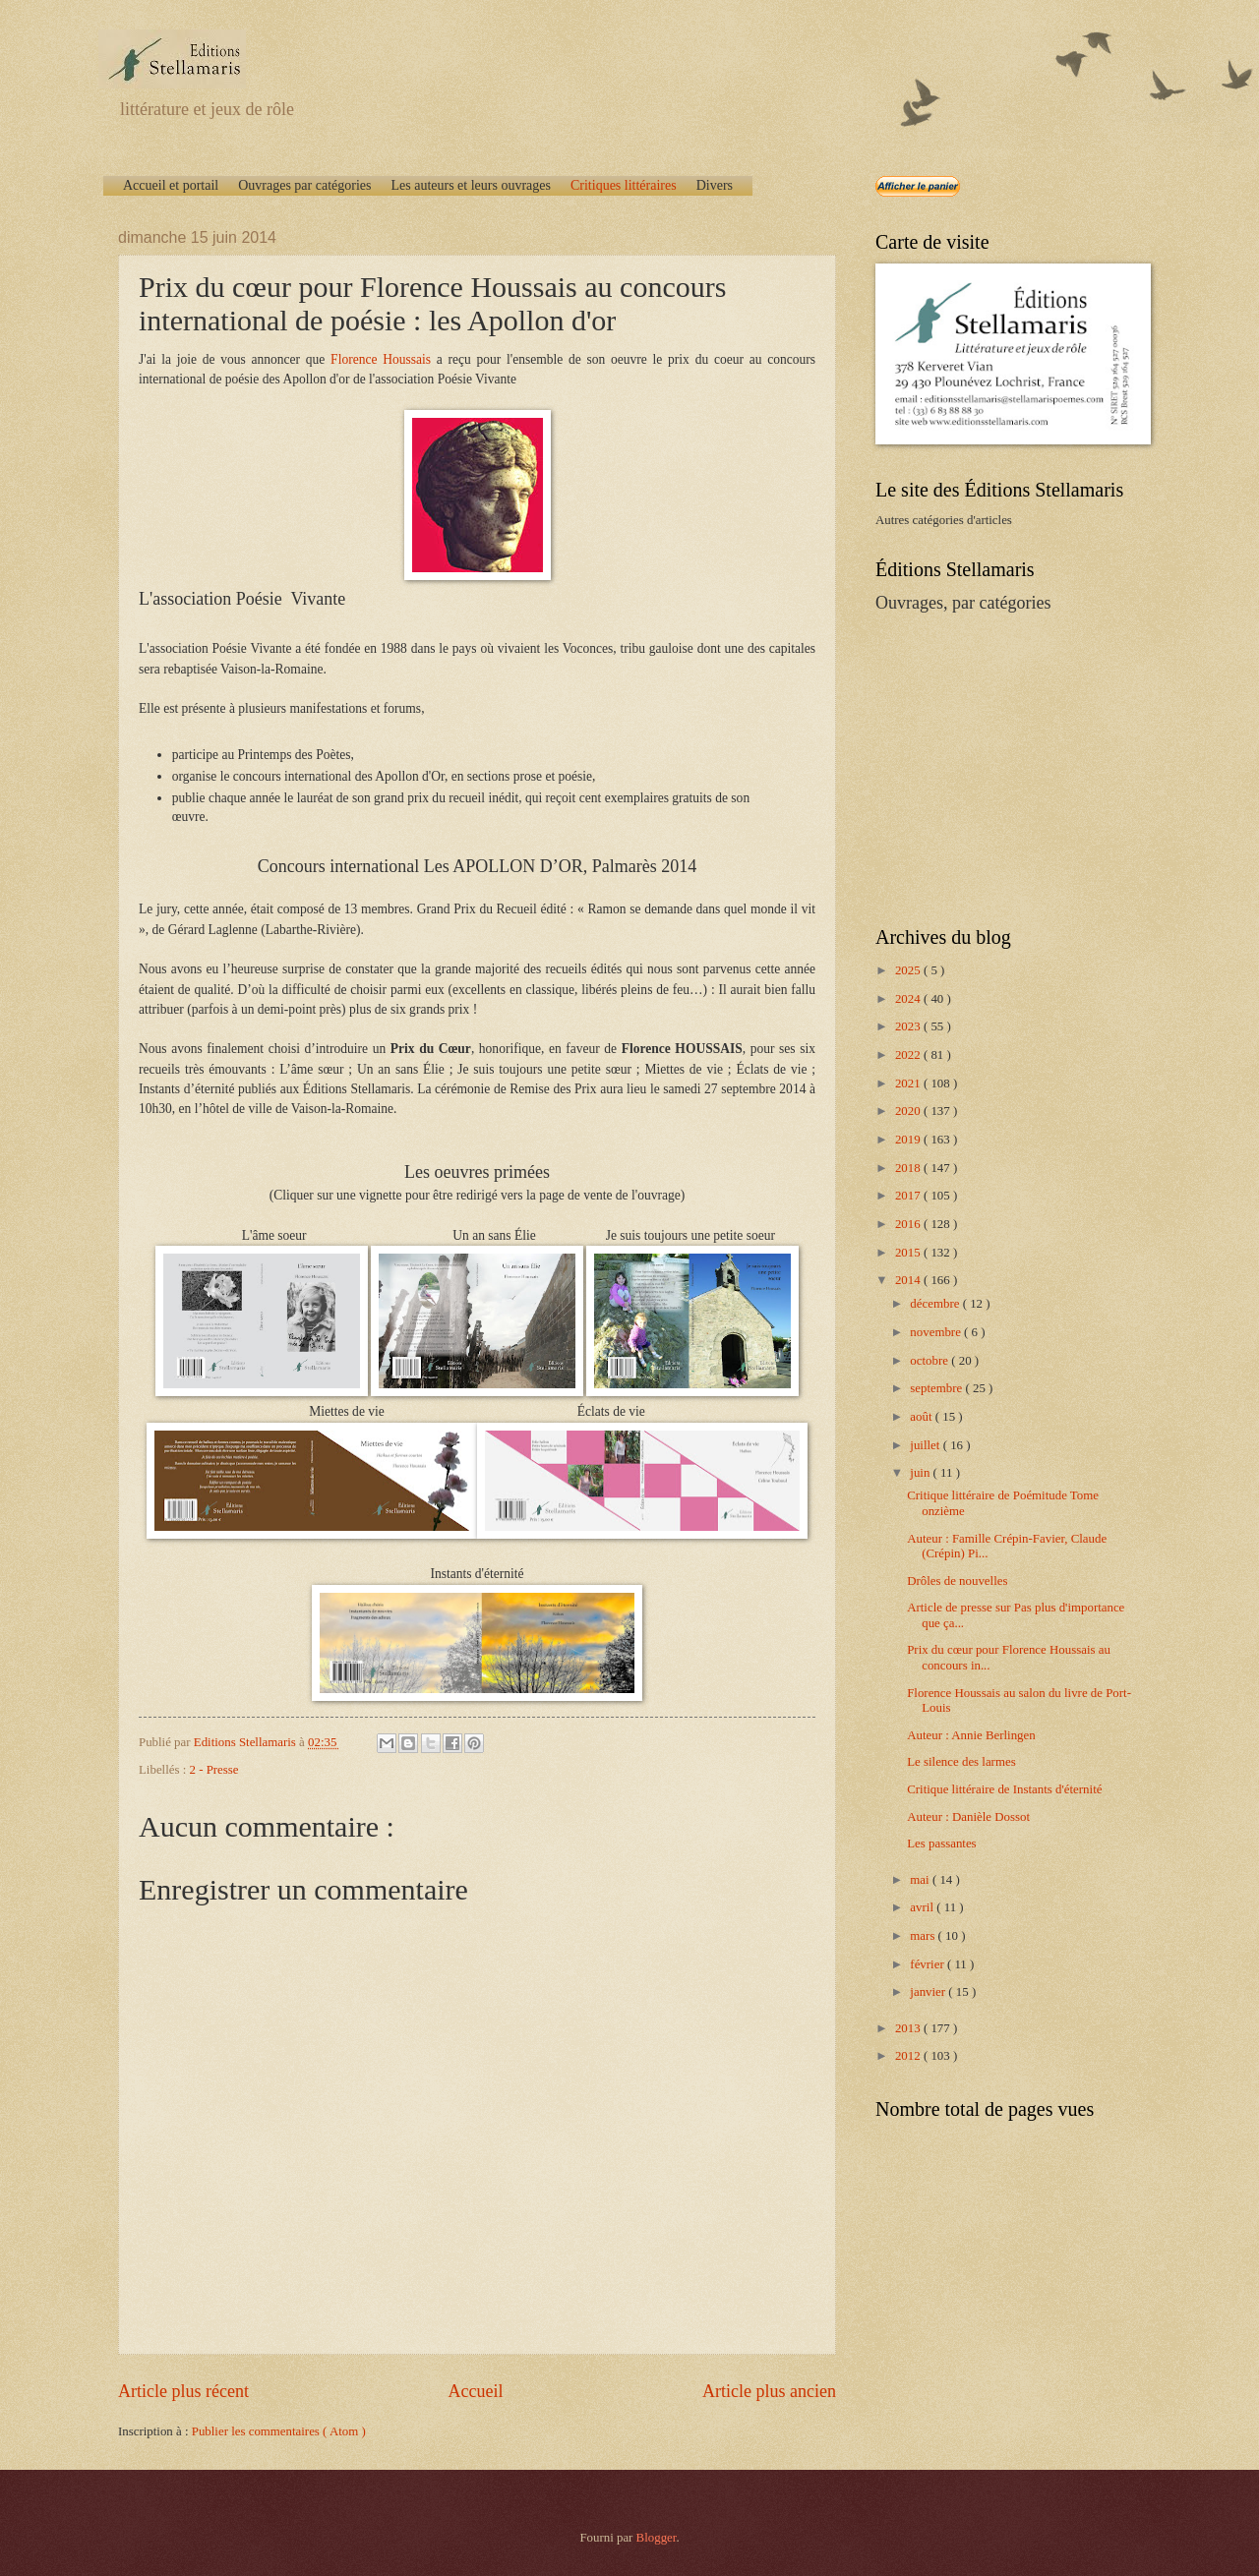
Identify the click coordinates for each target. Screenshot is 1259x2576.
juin (921, 1473)
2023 (909, 1026)
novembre (937, 1332)
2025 (909, 970)
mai (921, 1880)
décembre (936, 1304)
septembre (937, 1388)
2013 (909, 2028)
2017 (909, 1195)
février (928, 1964)
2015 (909, 1252)
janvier (929, 1992)
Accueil (475, 2391)
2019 (909, 1139)
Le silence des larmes (961, 1762)
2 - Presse (214, 1770)
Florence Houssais (380, 359)
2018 (909, 1168)
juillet (926, 1445)
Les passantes (941, 1843)
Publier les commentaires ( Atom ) (279, 2431)
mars (923, 1936)
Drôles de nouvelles (957, 1581)
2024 (909, 999)
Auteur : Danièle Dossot (968, 1817)
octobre (930, 1361)
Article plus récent (183, 2391)
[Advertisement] (998, 768)
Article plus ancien (769, 2391)
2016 (909, 1224)
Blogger (656, 2538)
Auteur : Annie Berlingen (971, 1735)
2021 (909, 1083)
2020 (909, 1111)
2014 (909, 1280)
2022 (909, 1055)
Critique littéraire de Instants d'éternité (1004, 1789)
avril (923, 1907)
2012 (909, 2056)
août (922, 1417)
